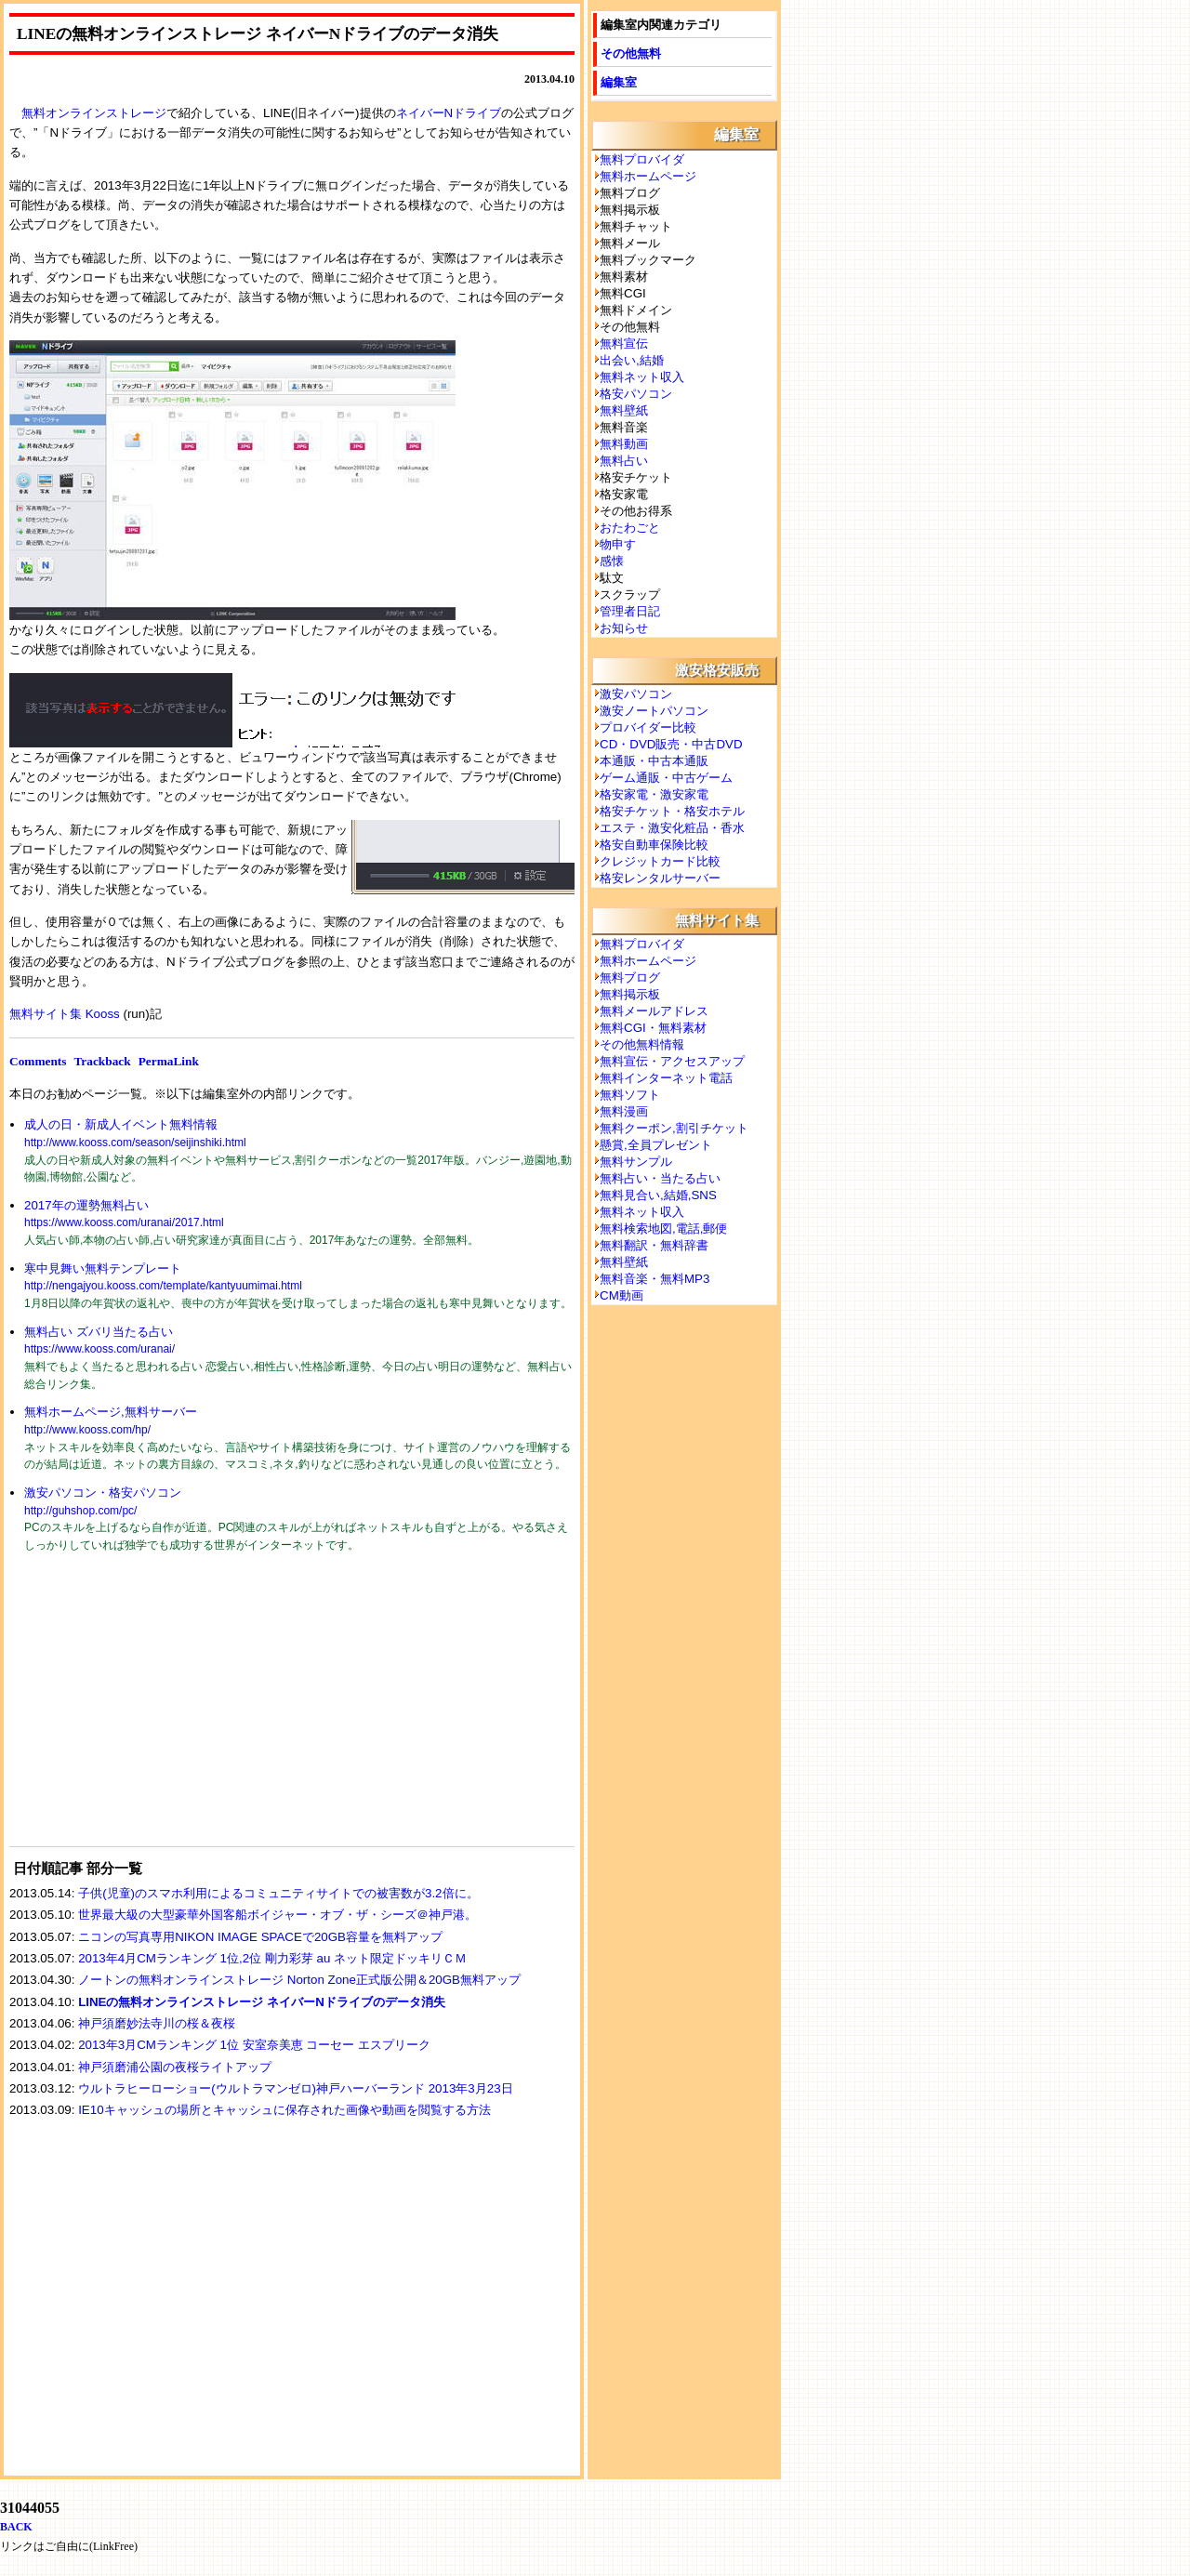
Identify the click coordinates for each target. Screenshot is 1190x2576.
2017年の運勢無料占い (86, 1205)
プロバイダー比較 (648, 727)
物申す (618, 544)
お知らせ (624, 628)
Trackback (101, 1061)
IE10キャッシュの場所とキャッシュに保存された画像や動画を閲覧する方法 (284, 2110)
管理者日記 (630, 611)
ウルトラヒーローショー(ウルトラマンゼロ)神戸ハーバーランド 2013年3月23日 (295, 2088)
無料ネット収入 (642, 377)
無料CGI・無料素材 (653, 1028)
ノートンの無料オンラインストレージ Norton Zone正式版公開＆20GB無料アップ (299, 1980)
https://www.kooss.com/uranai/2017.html (124, 1222)
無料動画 (624, 444)
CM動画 (621, 1295)
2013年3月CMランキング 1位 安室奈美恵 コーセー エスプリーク (254, 2045)
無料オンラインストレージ (93, 113)
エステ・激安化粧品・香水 (672, 828)
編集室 (619, 82)
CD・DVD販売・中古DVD (671, 744)
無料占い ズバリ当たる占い (98, 1332)
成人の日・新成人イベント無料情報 (121, 1124)
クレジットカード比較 (660, 861)
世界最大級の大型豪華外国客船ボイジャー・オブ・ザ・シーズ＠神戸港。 (277, 1915)
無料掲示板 (630, 994)
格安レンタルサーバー (660, 878)
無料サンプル (636, 1162)
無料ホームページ (648, 176)
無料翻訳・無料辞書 (654, 1245)
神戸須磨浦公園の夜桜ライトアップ (174, 2067)
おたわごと (630, 528)
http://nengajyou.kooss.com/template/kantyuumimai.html (163, 1285)
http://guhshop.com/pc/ (80, 1510)
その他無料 (631, 53)
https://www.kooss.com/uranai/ (99, 1348)
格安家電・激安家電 (654, 794)
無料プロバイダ (642, 159)
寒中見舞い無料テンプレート (102, 1268)
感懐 (612, 561)
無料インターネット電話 (666, 1078)
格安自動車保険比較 (654, 845)
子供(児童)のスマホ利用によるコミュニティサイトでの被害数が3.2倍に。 (278, 1893)
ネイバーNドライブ (449, 113)
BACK (16, 2526)
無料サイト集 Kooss (64, 1014)
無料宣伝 (624, 343)
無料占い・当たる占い (660, 1178)
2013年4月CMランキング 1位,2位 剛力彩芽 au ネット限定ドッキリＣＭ (272, 1958)
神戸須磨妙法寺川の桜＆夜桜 (156, 2023)
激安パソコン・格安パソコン (102, 1492)
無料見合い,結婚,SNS (658, 1195)
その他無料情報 (642, 1044)
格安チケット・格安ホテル (672, 811)
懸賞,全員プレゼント (656, 1145)
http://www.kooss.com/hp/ (87, 1429)
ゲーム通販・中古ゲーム (666, 778)
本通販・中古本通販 (654, 761)
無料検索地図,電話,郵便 (663, 1228)
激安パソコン (636, 694)
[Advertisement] (148, 1711)
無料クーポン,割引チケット (674, 1128)
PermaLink (169, 1061)
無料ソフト (630, 1095)
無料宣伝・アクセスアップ (672, 1061)
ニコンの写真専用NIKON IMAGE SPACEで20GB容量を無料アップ (260, 1937)
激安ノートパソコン (654, 711)
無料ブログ (630, 977)
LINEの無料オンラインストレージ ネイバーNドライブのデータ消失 (261, 2002)
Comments (37, 1061)
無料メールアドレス (654, 1011)
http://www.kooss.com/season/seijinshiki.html (135, 1142)
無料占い (624, 461)
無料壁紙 (624, 410)
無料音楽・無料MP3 (654, 1279)
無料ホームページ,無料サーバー (110, 1412)
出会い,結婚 (632, 360)
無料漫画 (624, 1111)
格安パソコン (636, 394)
